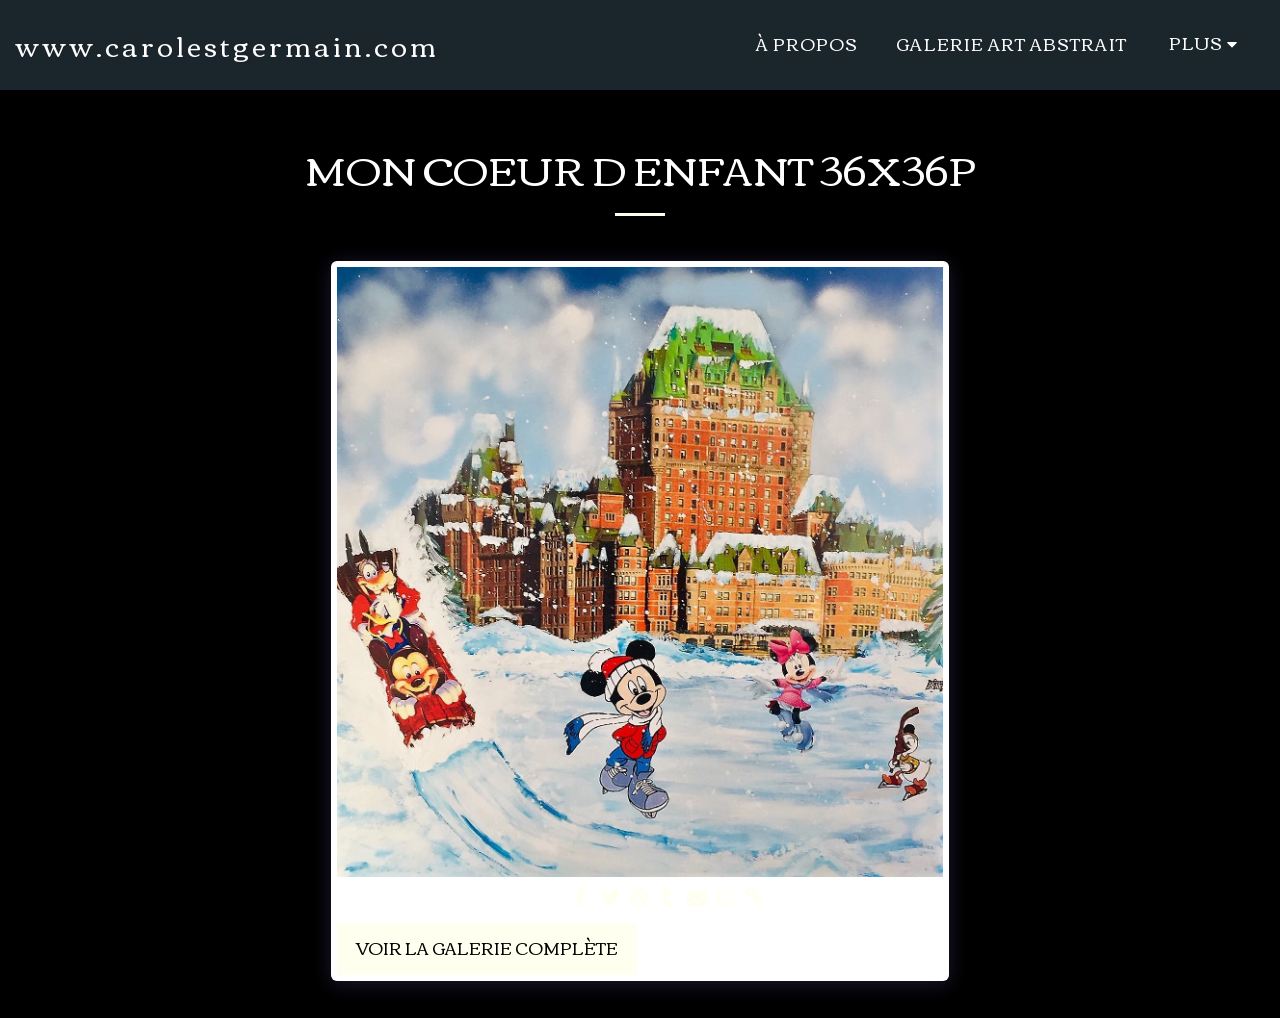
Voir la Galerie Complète (487, 947)
